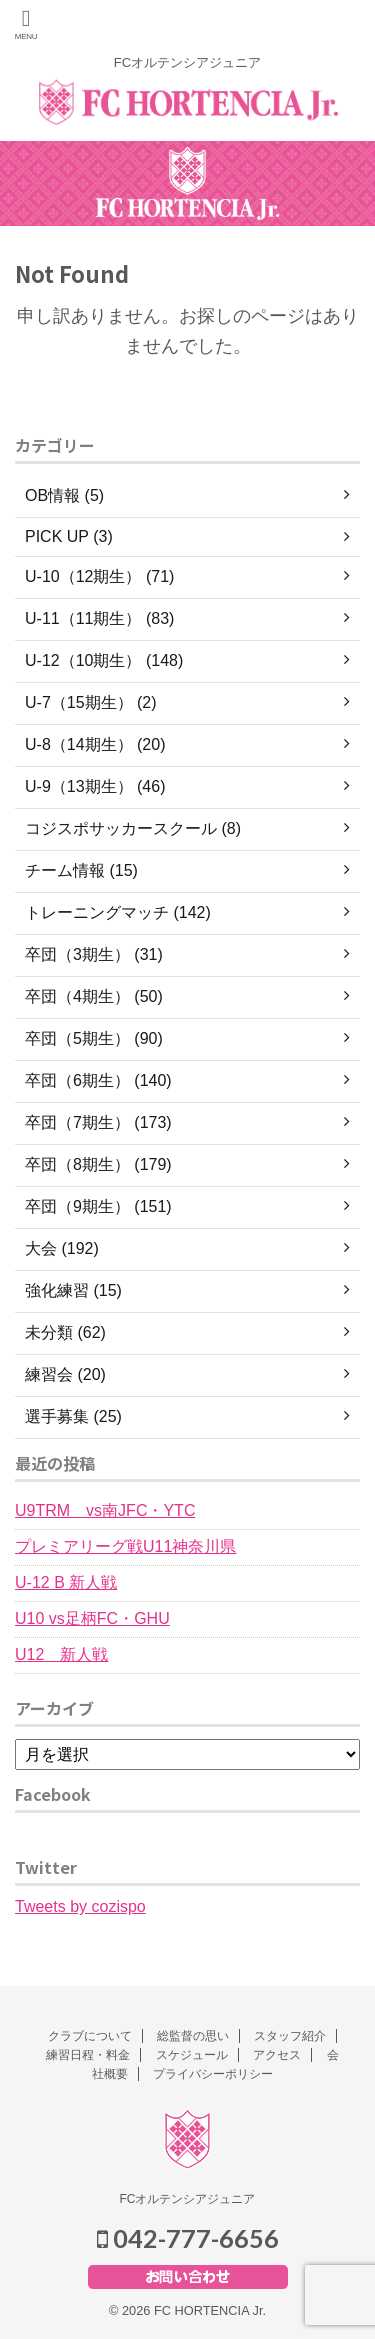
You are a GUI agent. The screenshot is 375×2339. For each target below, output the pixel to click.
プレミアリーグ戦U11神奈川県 (125, 1546)
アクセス (277, 2055)
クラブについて (90, 2036)
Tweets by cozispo (80, 1906)
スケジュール (192, 2055)
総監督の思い (193, 2036)
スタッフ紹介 (290, 2036)
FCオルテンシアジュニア (188, 2199)
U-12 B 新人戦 (66, 1582)
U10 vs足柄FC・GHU (92, 1618)
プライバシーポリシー (213, 2074)
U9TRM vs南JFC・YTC (105, 1510)
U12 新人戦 (61, 1654)
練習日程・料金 (88, 2055)
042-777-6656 (188, 2238)
